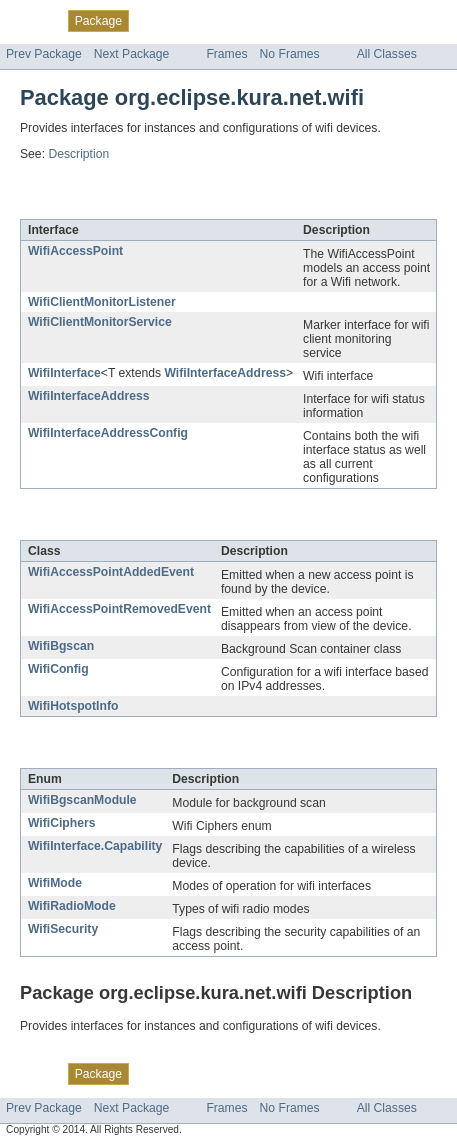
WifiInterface (64, 373)
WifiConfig (58, 669)
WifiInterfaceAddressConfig (108, 433)
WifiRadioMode (72, 906)
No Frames (290, 54)
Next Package (132, 54)
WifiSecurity (63, 929)
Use (193, 20)
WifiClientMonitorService (100, 322)
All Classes (387, 54)
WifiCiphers (61, 823)
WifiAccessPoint (75, 251)
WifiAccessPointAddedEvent (111, 572)
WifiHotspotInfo (73, 706)
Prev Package (44, 54)
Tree (228, 20)
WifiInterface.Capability (95, 846)
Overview (31, 20)
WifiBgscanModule (82, 800)
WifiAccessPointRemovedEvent (119, 609)
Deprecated (284, 20)
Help (381, 20)
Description (78, 154)
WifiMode (55, 883)
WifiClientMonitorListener (102, 302)
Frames (226, 54)
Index (342, 20)
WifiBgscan (61, 646)
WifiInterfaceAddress (225, 373)
